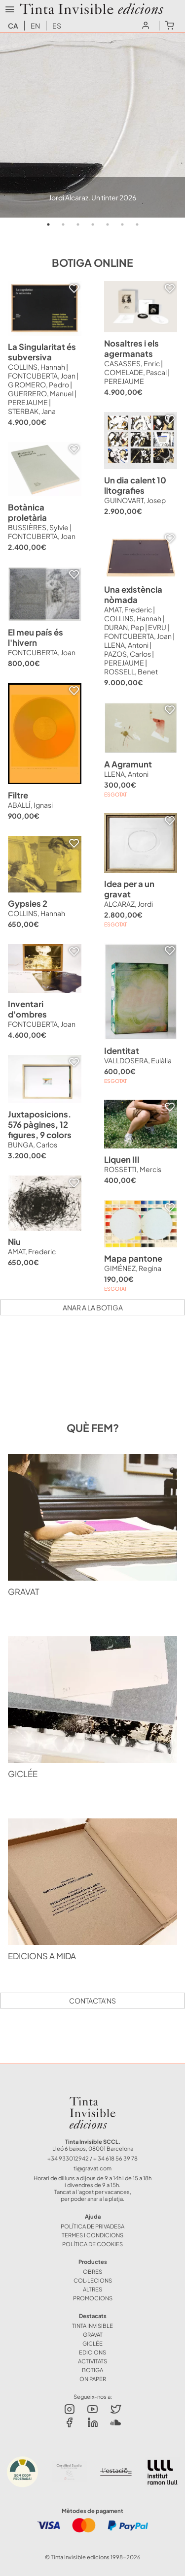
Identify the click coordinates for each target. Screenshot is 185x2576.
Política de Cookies (92, 2243)
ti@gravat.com (92, 2167)
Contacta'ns (92, 2000)
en (35, 25)
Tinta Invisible (92, 2099)
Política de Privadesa (92, 2226)
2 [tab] (63, 224)
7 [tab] (137, 224)
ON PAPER (92, 2378)
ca (13, 25)
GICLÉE (92, 2343)
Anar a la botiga (93, 1307)
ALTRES (92, 2289)
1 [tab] (48, 224)
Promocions (92, 2297)
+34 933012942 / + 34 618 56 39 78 (92, 2158)
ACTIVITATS (92, 2360)
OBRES (92, 2271)
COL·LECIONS (93, 2280)
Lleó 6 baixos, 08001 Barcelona (92, 2148)
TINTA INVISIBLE (92, 2325)
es (56, 25)
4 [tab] (93, 224)
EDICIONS (92, 2352)
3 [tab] (78, 224)
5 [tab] (107, 224)
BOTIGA (92, 2369)
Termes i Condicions (92, 2234)
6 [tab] (122, 224)
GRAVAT (93, 2334)
